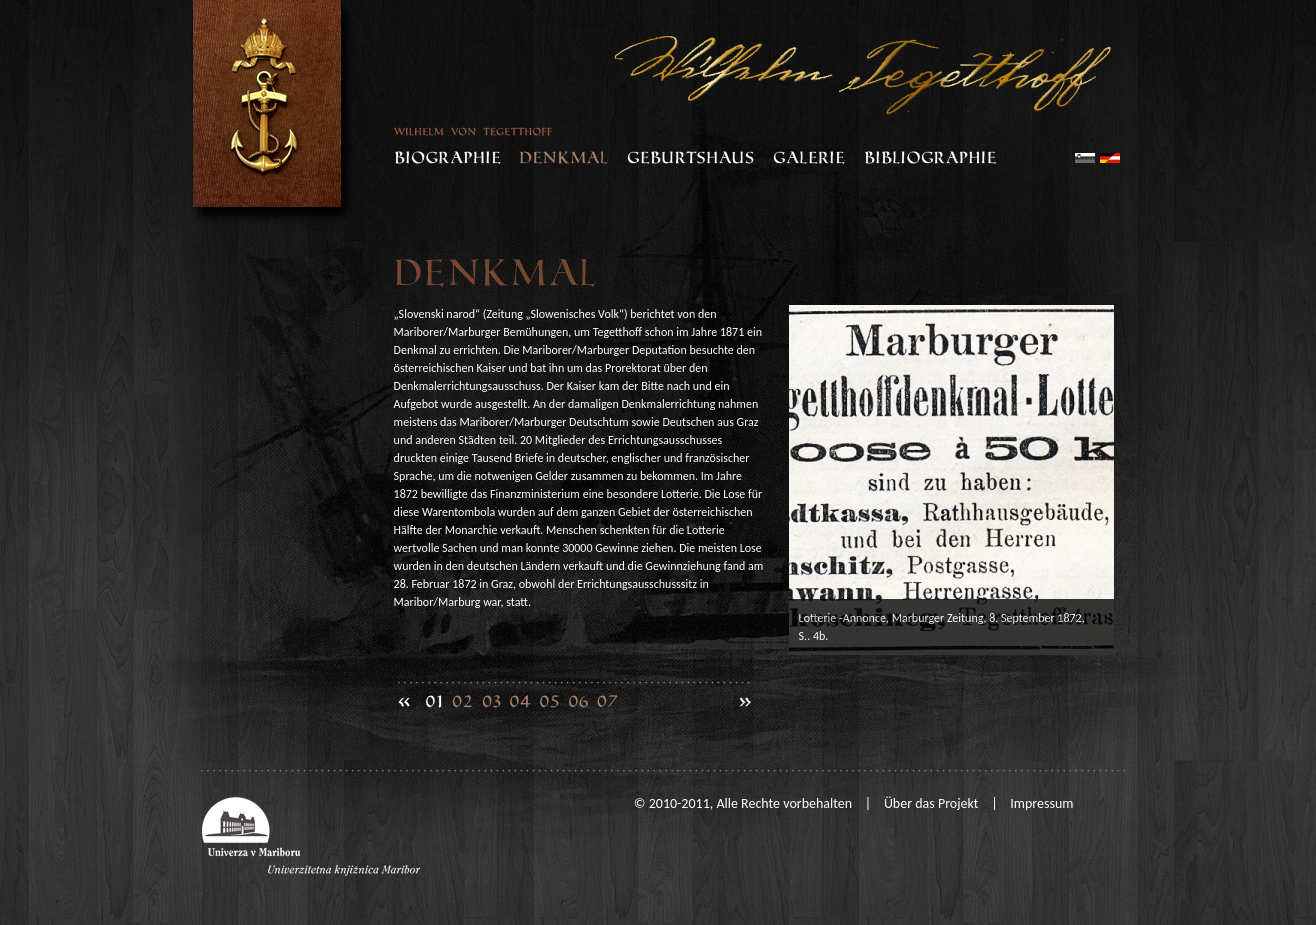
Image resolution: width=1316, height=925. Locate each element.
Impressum (1041, 803)
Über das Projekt (931, 803)
